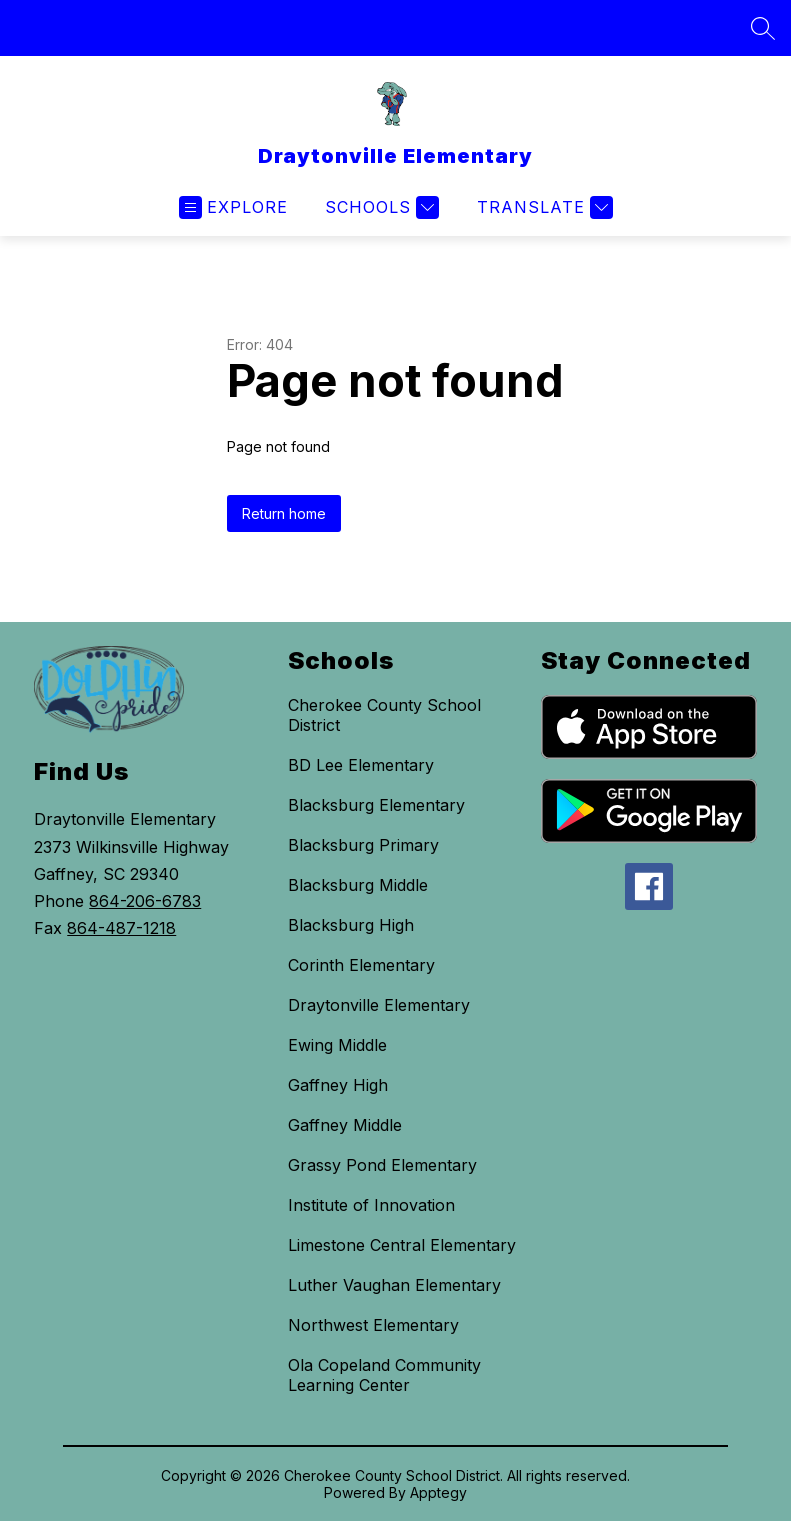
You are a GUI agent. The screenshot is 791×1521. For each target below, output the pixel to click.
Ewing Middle (337, 1045)
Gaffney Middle (345, 1125)
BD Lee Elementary (361, 765)
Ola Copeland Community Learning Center (384, 1375)
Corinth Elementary (361, 965)
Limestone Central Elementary (402, 1245)
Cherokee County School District (384, 715)
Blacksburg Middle (358, 885)
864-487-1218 (121, 928)
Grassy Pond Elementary (382, 1165)
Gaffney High (338, 1085)
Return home (284, 513)
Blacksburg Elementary (376, 805)
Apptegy (438, 1492)
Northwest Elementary (373, 1325)
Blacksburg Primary (363, 845)
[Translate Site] (542, 207)
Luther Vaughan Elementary (394, 1285)
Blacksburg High (351, 925)
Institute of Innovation (371, 1205)
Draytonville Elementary (379, 1005)
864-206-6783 (145, 901)
